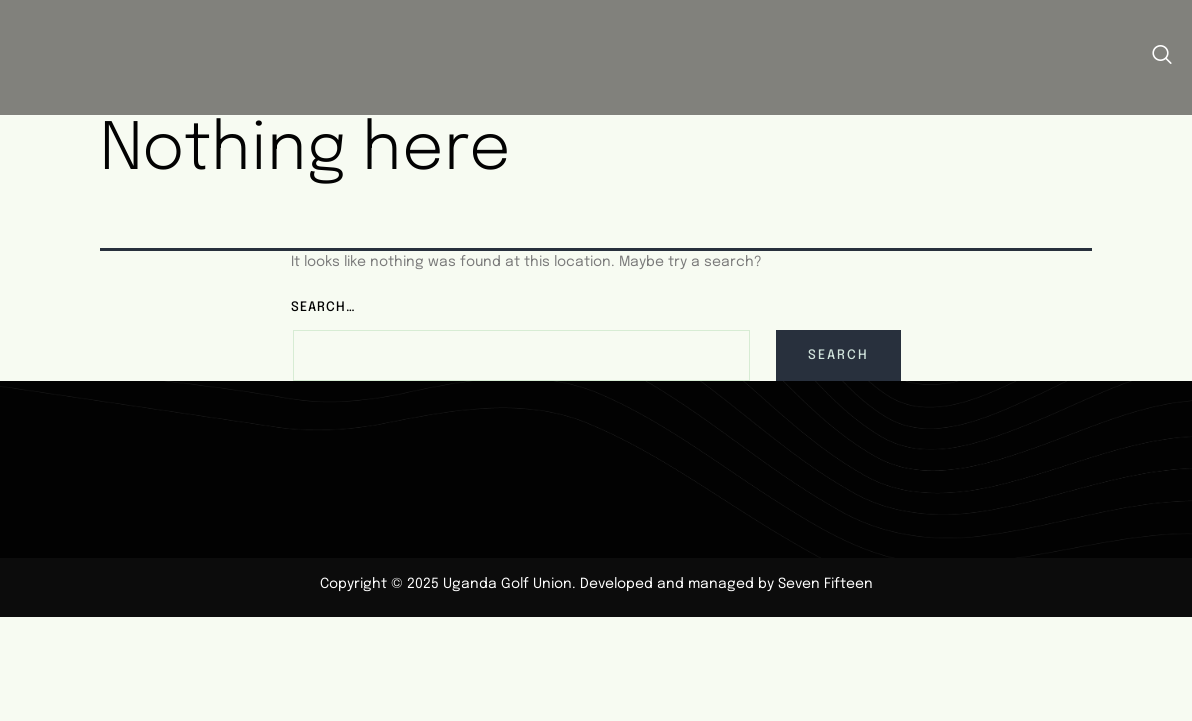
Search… (323, 301)
